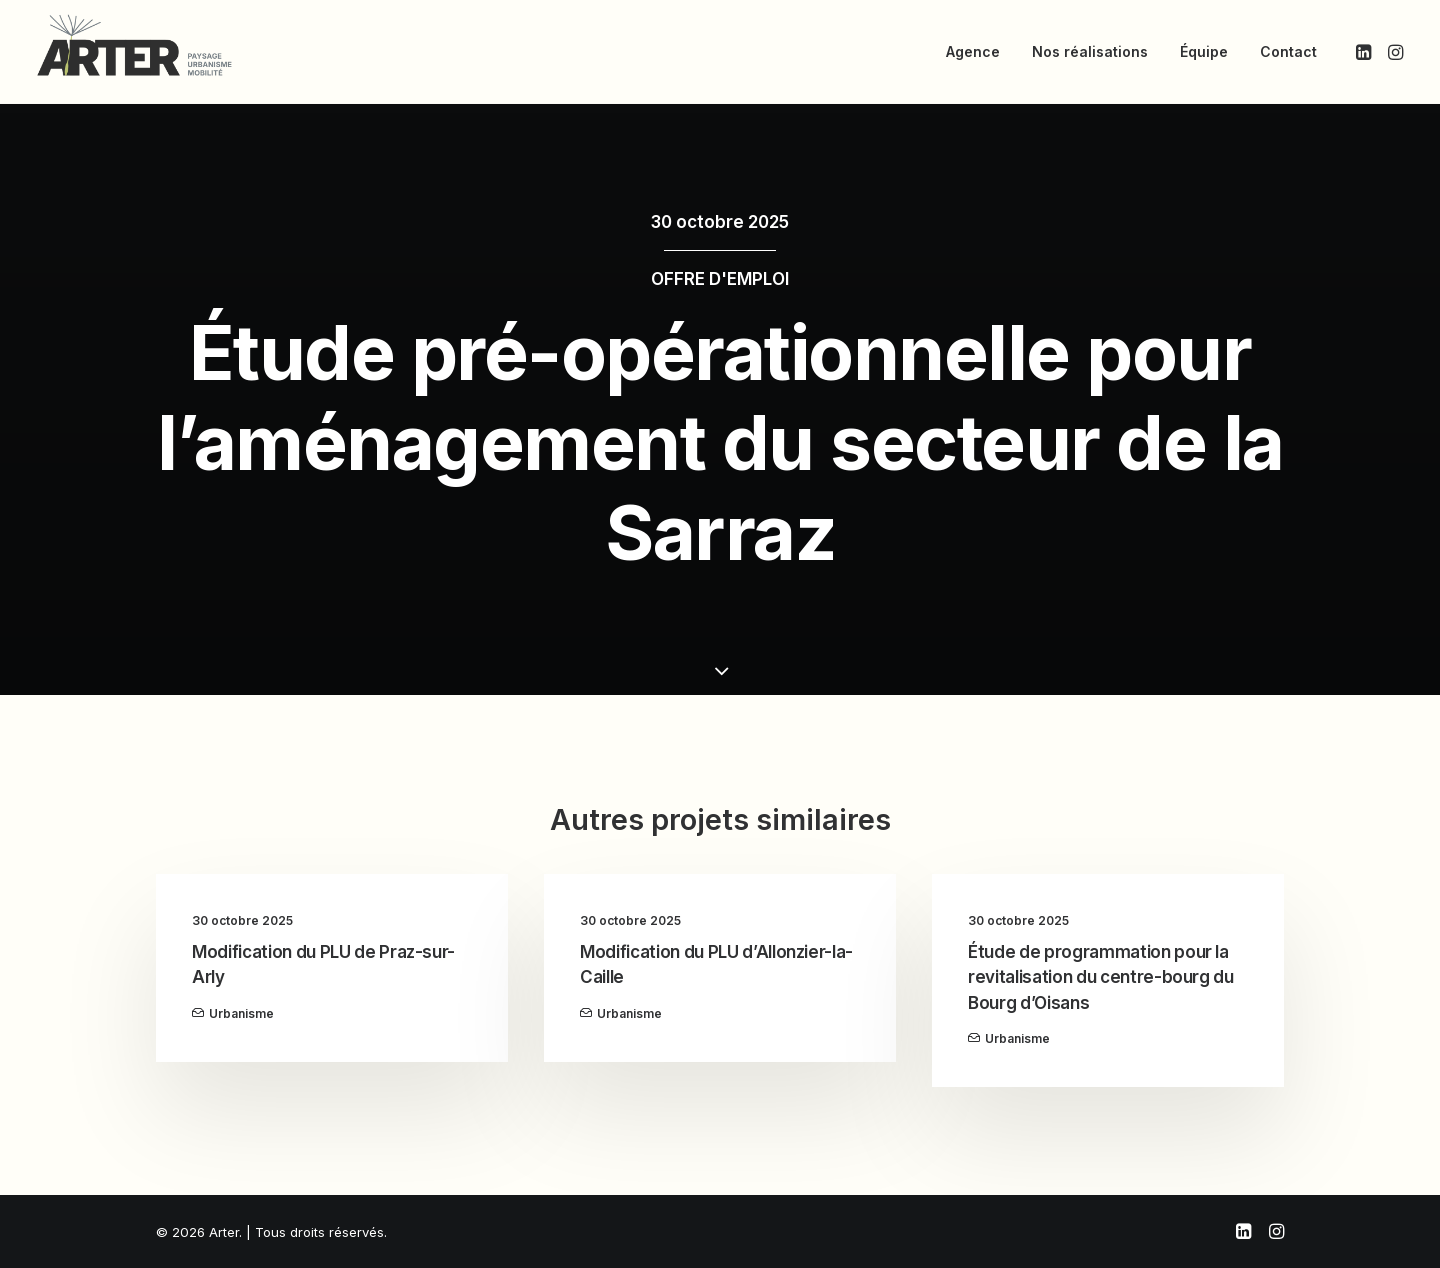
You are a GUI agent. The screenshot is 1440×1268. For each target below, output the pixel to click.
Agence (973, 51)
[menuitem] (973, 52)
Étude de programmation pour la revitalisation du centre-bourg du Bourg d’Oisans (1101, 977)
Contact (1288, 51)
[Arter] (134, 45)
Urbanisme (241, 1013)
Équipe (1204, 51)
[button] (1365, 52)
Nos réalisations (1090, 51)
